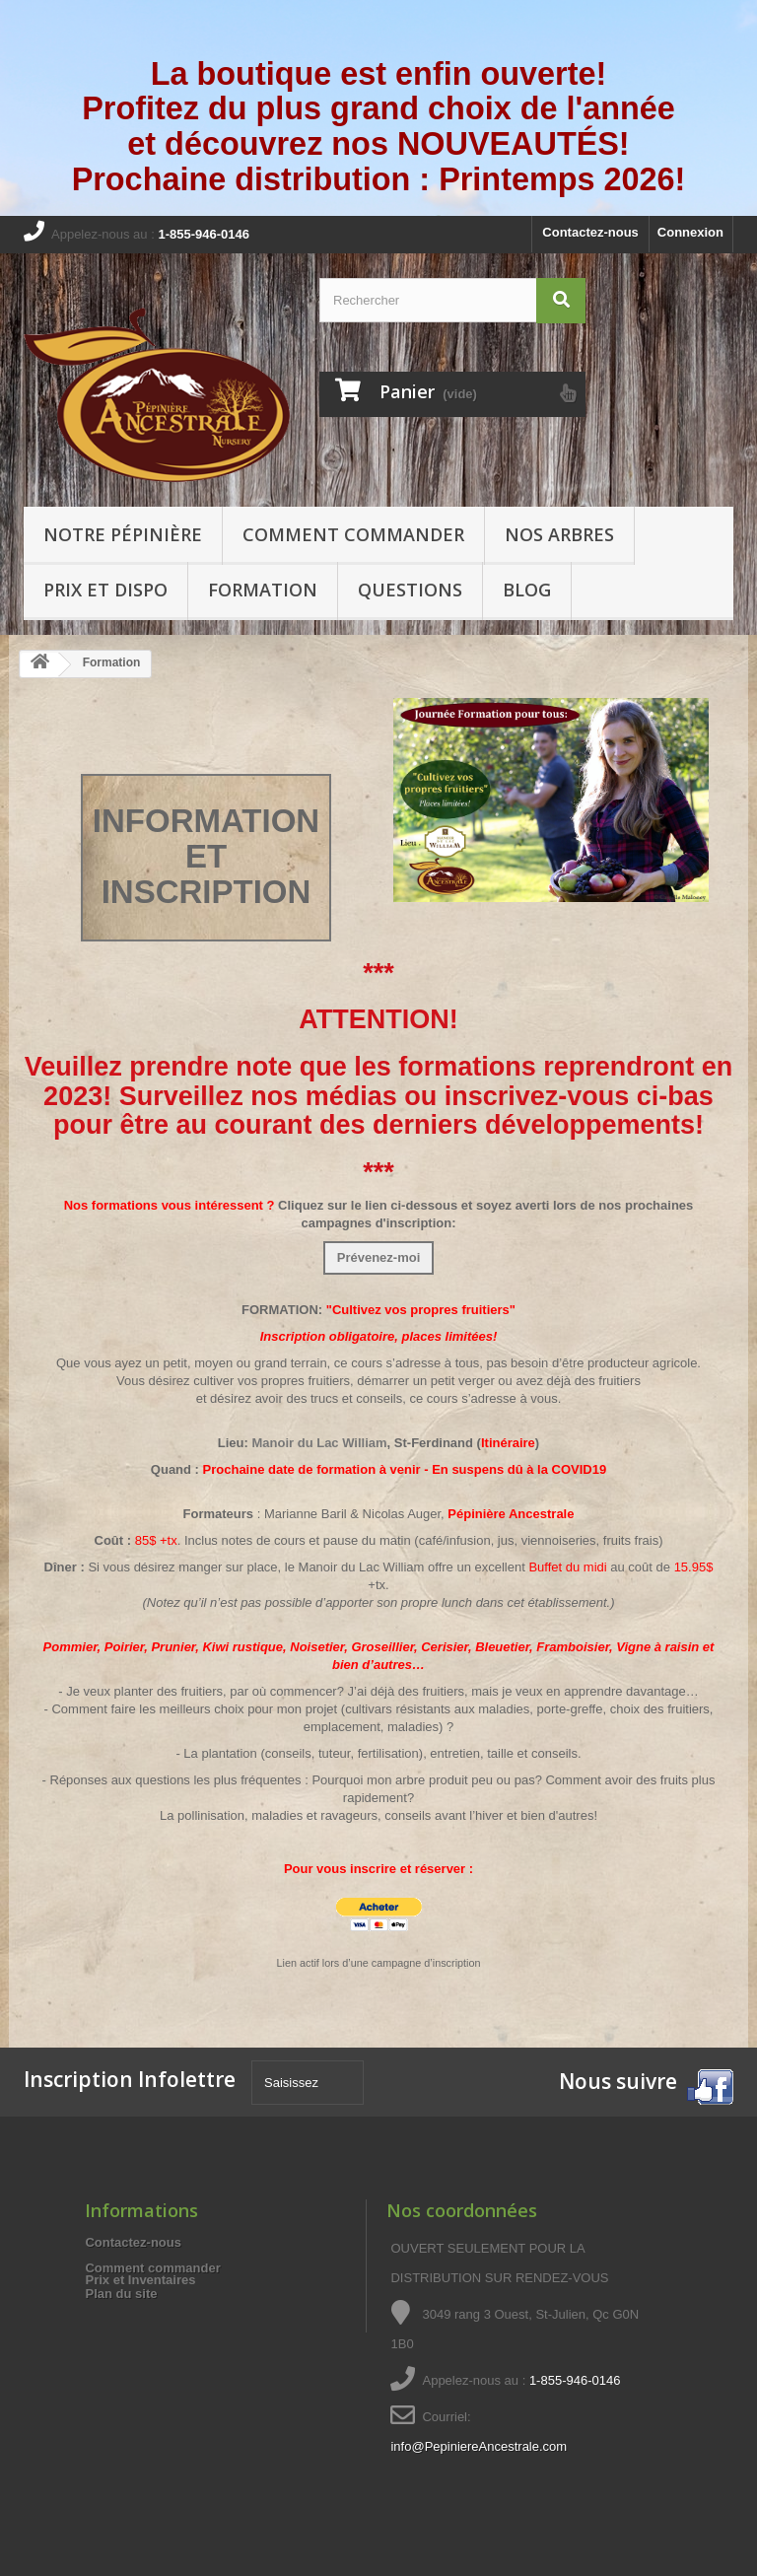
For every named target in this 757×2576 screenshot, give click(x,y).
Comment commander (353, 534)
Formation (262, 589)
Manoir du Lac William (318, 1442)
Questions (410, 589)
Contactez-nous (590, 232)
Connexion (690, 232)
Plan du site (121, 2293)
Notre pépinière (122, 534)
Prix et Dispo (105, 589)
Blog (527, 589)
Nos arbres (559, 534)
